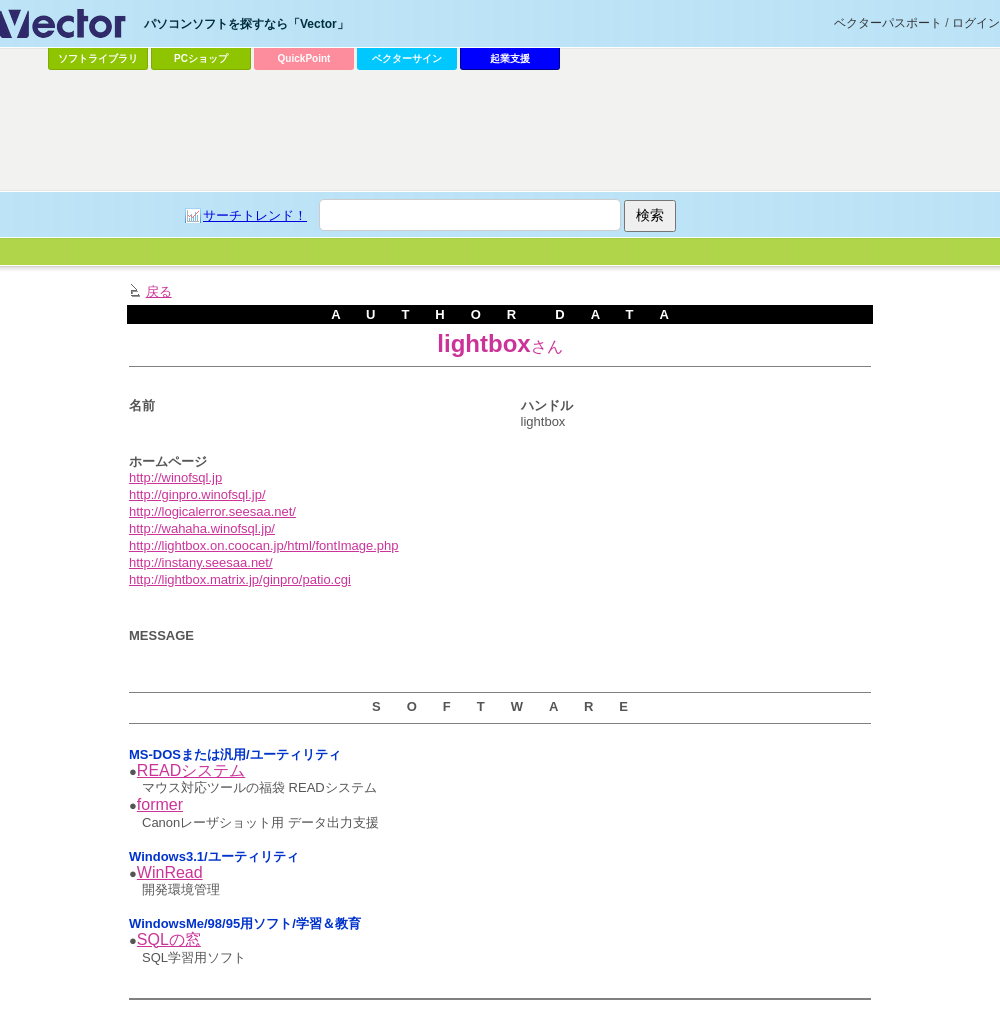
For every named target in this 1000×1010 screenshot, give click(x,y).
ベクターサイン (407, 58)
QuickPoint (304, 58)
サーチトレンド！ (255, 215)
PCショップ (201, 58)
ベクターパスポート (888, 23)
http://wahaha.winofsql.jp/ (202, 528)
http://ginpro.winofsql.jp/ (197, 494)
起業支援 (510, 58)
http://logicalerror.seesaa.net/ (212, 511)
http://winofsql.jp (175, 477)
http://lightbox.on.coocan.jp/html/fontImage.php (264, 545)
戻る (159, 291)
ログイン (976, 23)
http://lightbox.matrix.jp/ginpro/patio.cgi (240, 579)
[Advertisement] (500, 131)
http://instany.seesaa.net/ (201, 562)
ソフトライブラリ (98, 58)
